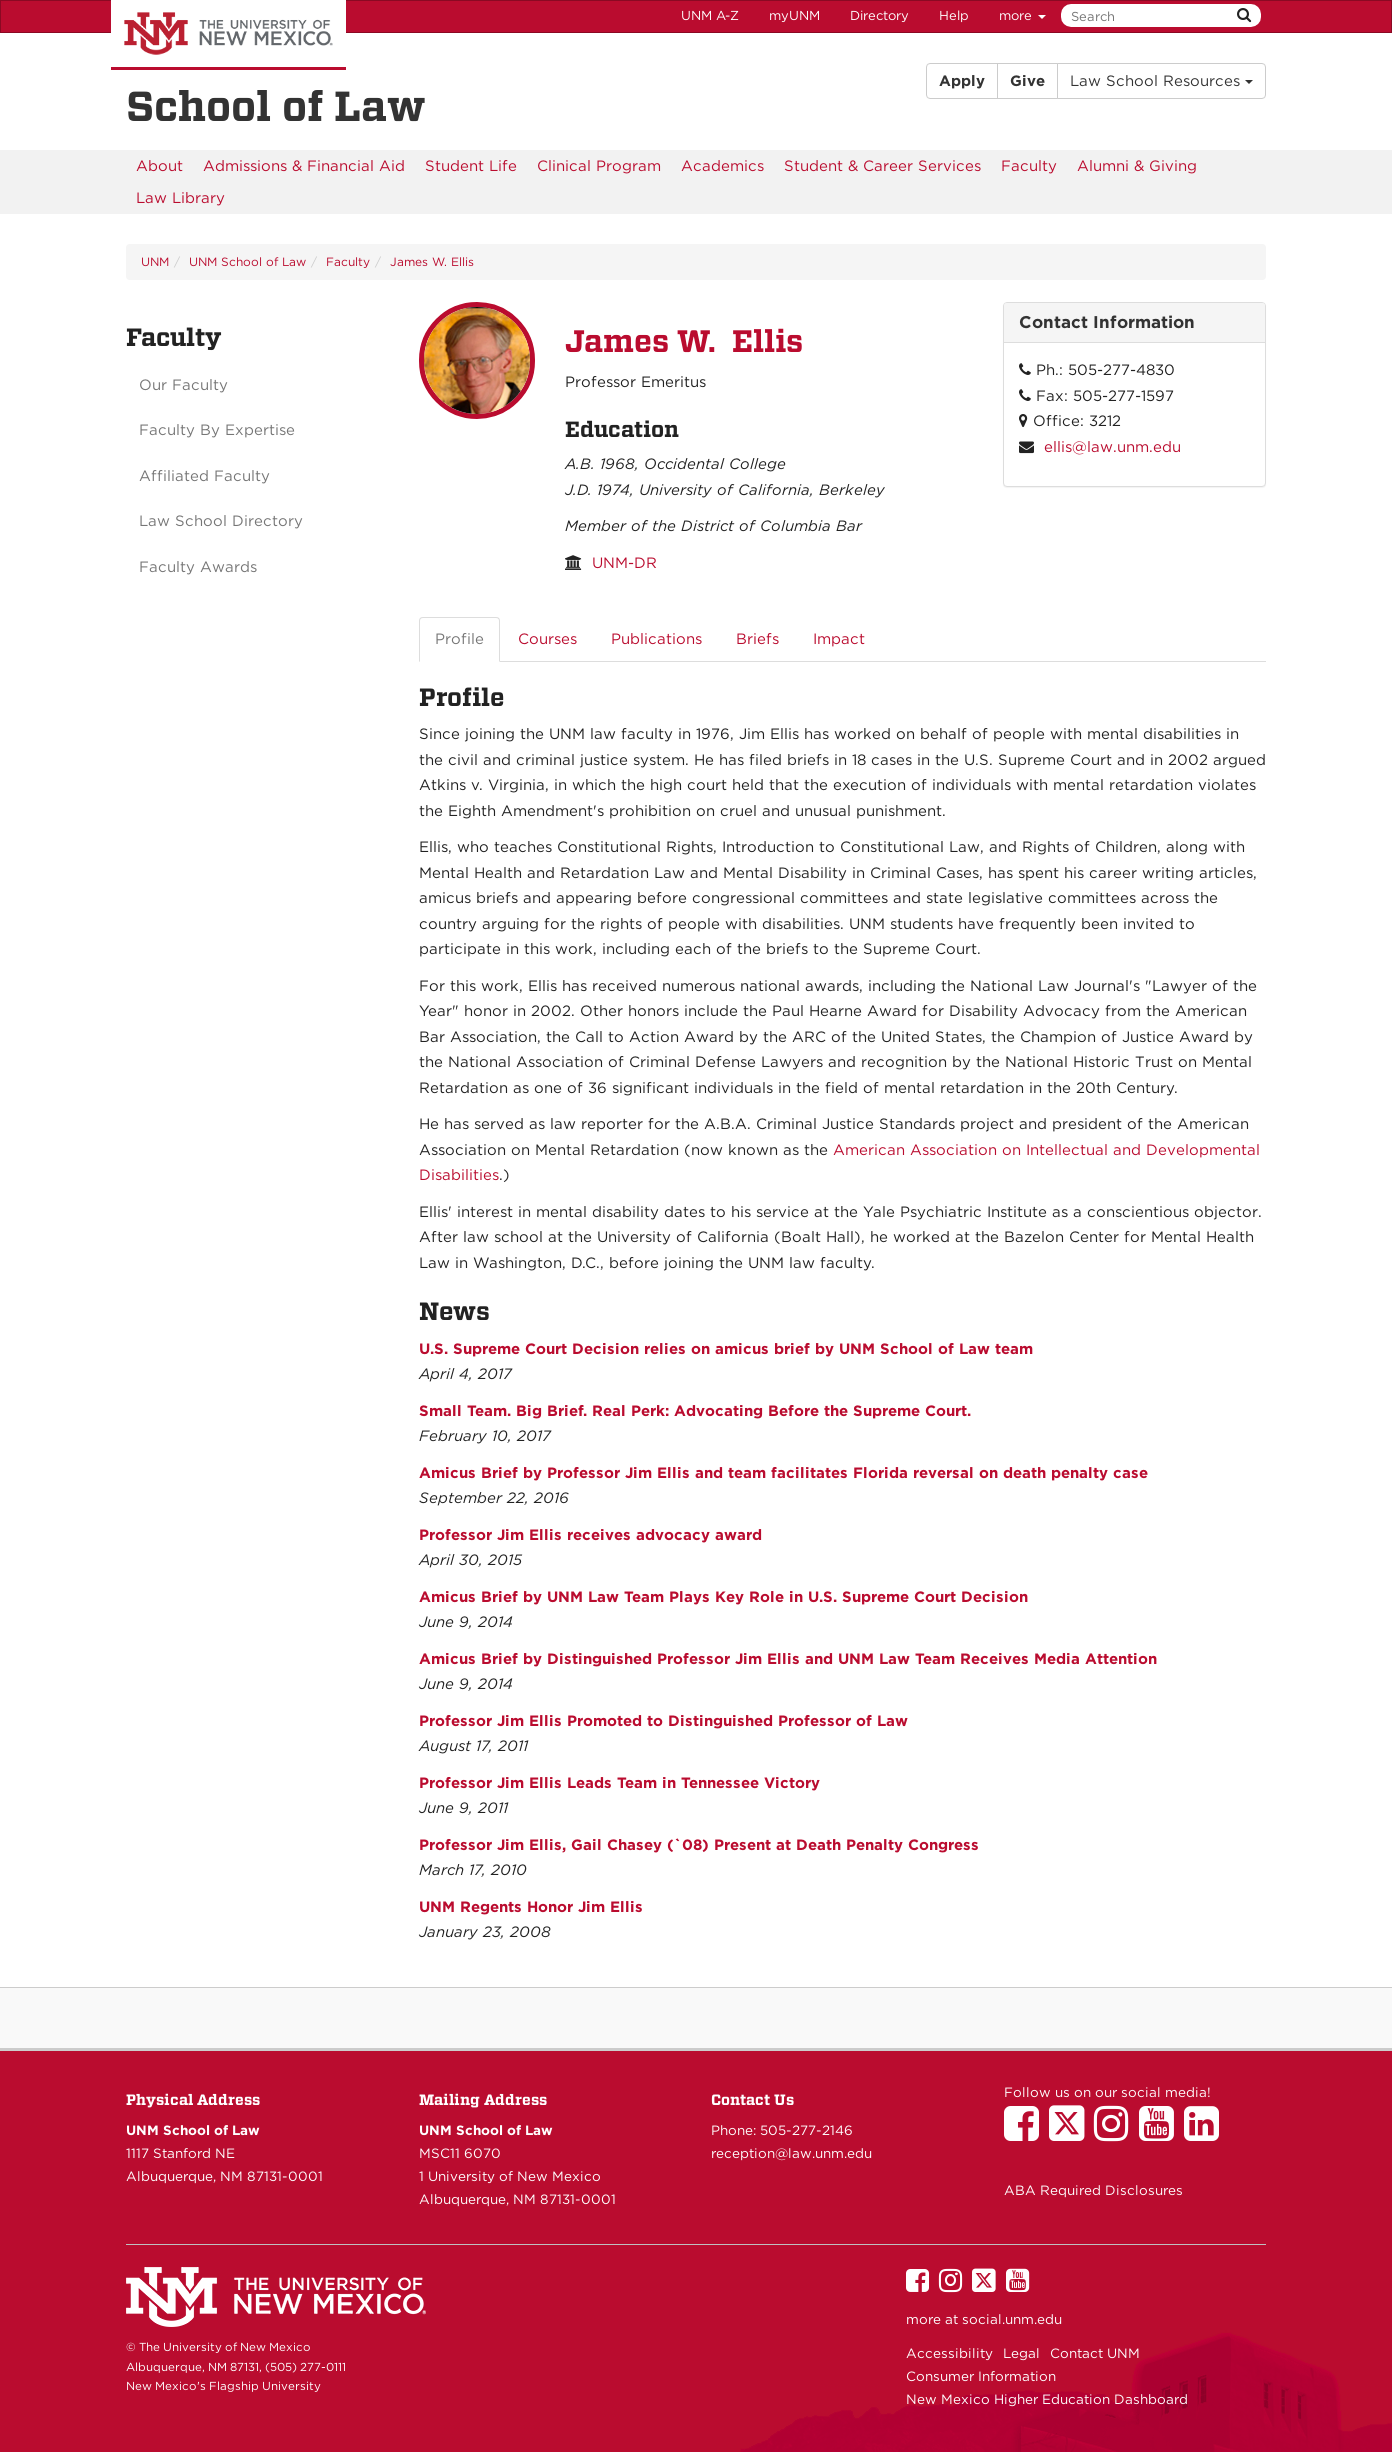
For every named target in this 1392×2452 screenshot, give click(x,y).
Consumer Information (981, 2376)
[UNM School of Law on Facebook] (1026, 2133)
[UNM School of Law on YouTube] (1161, 2133)
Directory (879, 15)
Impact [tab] (839, 639)
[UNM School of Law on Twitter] (1071, 2133)
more (1022, 15)
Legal (1021, 2353)
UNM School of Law (247, 261)
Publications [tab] (656, 639)
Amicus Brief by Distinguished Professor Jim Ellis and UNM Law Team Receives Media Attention (788, 1659)
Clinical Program (599, 166)
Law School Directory (221, 521)
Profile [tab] (459, 639)
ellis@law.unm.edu (1112, 447)
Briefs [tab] (757, 639)
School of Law (276, 106)
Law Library (180, 198)
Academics (722, 166)
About (159, 166)
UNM (155, 261)
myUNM (794, 15)
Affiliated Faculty (204, 476)
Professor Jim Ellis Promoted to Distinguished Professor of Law (663, 1721)
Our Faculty (183, 385)
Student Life (471, 166)
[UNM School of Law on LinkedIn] (1206, 2133)
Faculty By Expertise (217, 430)
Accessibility (949, 2353)
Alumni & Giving (1137, 166)
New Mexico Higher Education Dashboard (1047, 2399)
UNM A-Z (710, 15)
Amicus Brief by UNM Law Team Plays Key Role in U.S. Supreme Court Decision (723, 1597)
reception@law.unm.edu (791, 2153)
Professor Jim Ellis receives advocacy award (590, 1535)
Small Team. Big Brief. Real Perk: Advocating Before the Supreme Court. (695, 1411)
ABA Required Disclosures (1093, 2190)
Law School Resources (1161, 81)
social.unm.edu (1012, 2319)
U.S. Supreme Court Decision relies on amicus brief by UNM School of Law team (726, 1349)
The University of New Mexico (228, 35)
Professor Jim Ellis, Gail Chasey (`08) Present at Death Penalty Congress (699, 1845)
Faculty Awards (198, 567)
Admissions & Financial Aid (304, 166)
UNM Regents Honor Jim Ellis (531, 1907)
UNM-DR (624, 563)
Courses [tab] (547, 639)
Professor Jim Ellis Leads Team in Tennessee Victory (619, 1783)
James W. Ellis (432, 261)
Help (954, 15)
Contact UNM (1095, 2353)
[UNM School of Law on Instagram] (1116, 2133)
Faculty (1029, 166)
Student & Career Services (882, 166)
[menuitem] (159, 166)
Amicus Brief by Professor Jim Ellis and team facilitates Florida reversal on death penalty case (783, 1473)
